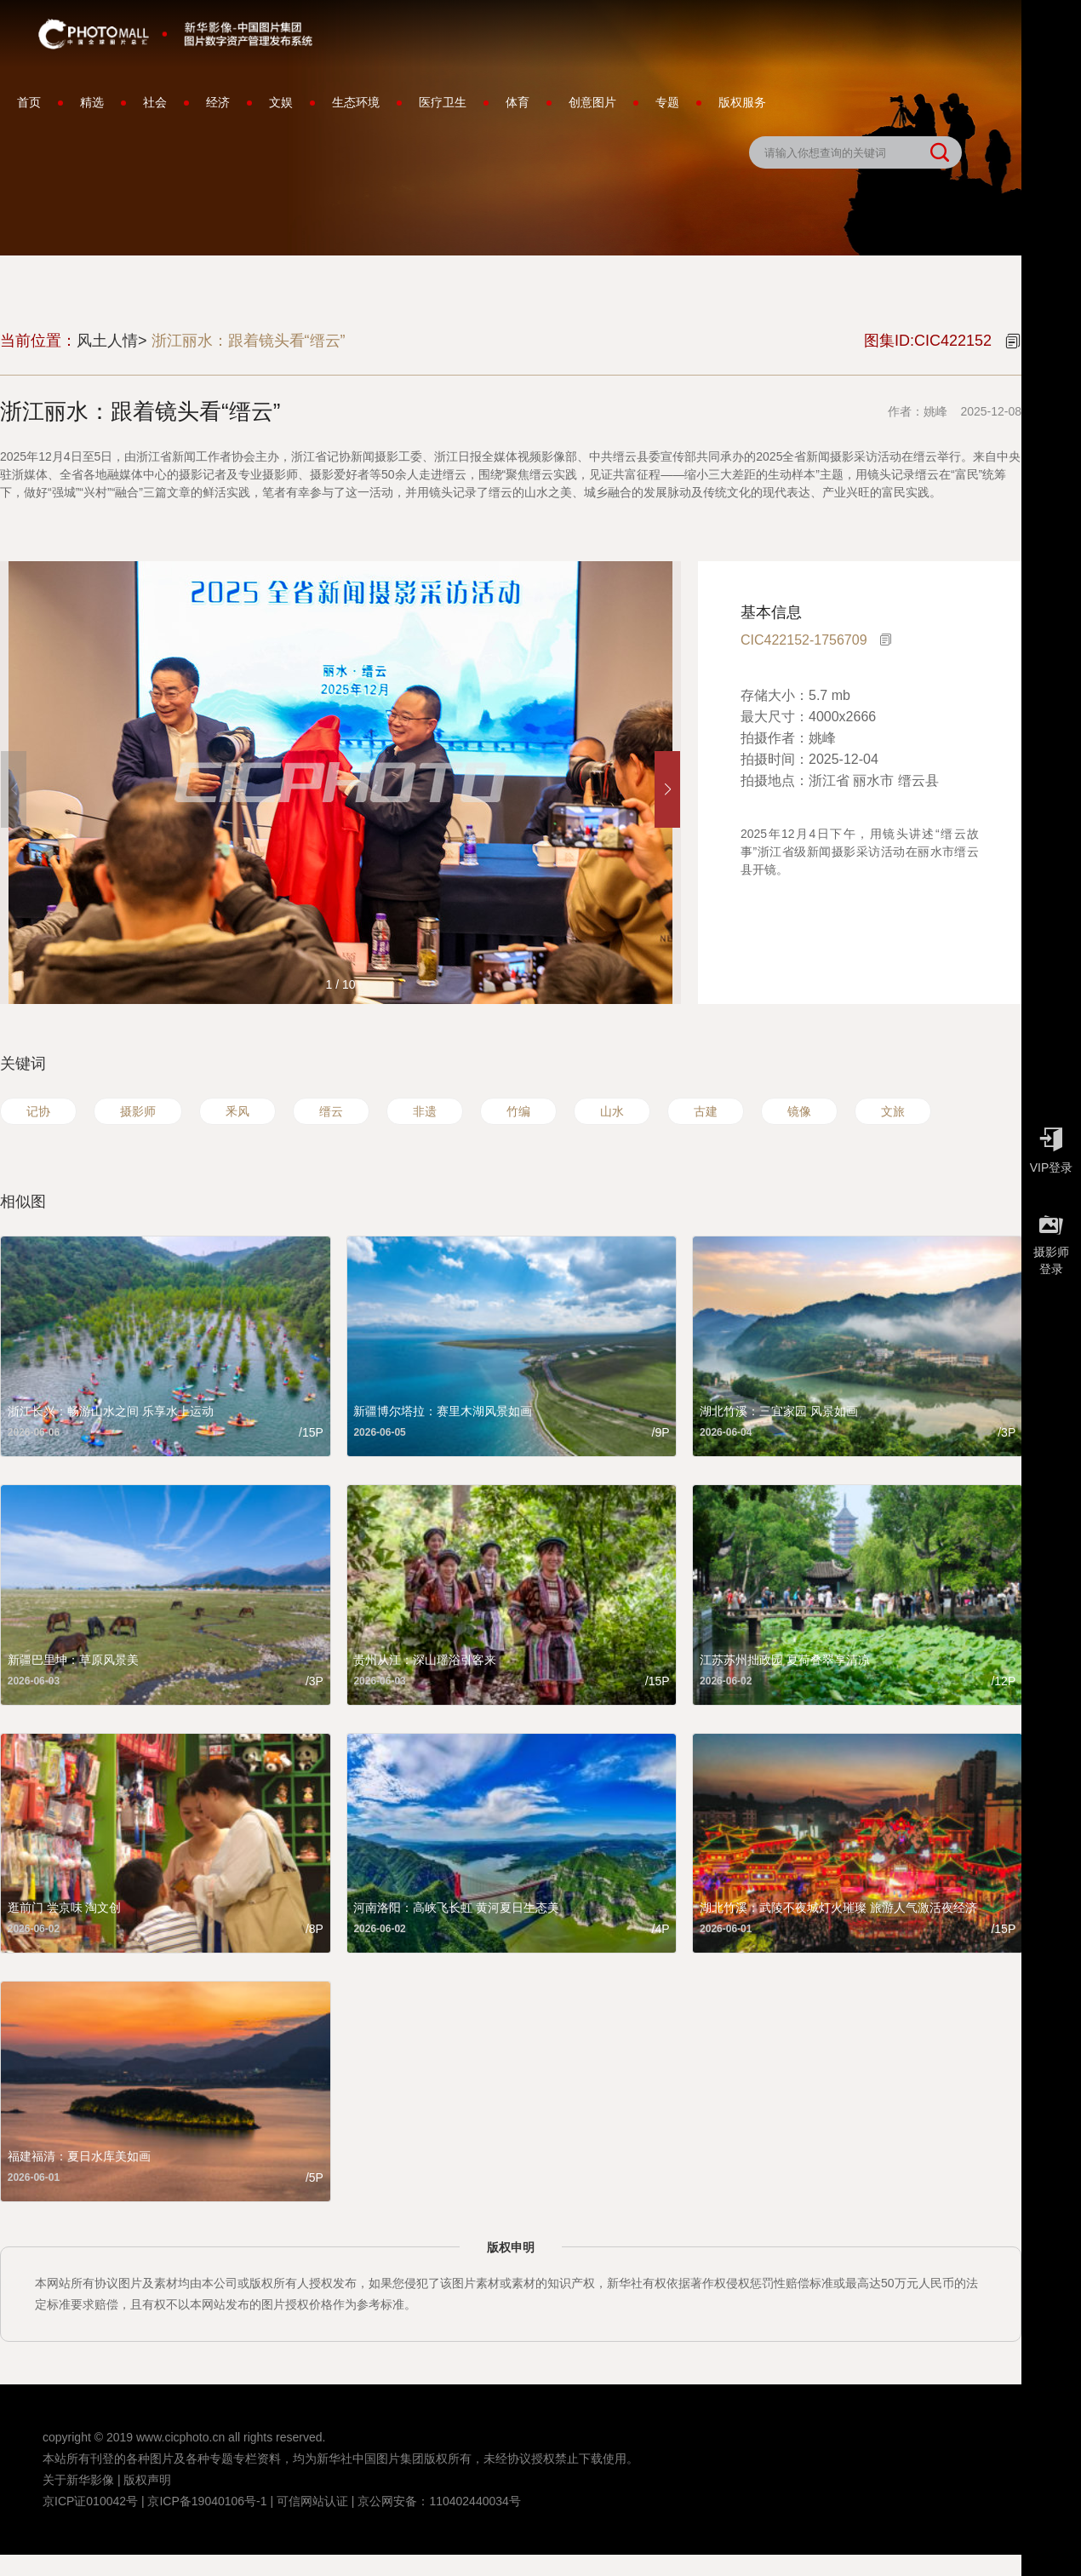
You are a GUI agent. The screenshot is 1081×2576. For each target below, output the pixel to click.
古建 (706, 1111)
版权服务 (742, 102)
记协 (38, 1111)
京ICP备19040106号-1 (206, 2501)
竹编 (518, 1111)
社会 (155, 102)
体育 (517, 102)
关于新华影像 (78, 2480)
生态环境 (356, 102)
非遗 (425, 1111)
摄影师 (138, 1111)
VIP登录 (1051, 1146)
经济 (218, 102)
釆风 (237, 1111)
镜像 (799, 1111)
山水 (612, 1111)
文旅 (893, 1111)
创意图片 (592, 102)
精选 (92, 102)
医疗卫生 (442, 102)
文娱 (281, 102)
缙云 (331, 1111)
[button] (667, 789)
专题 (667, 102)
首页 (29, 102)
